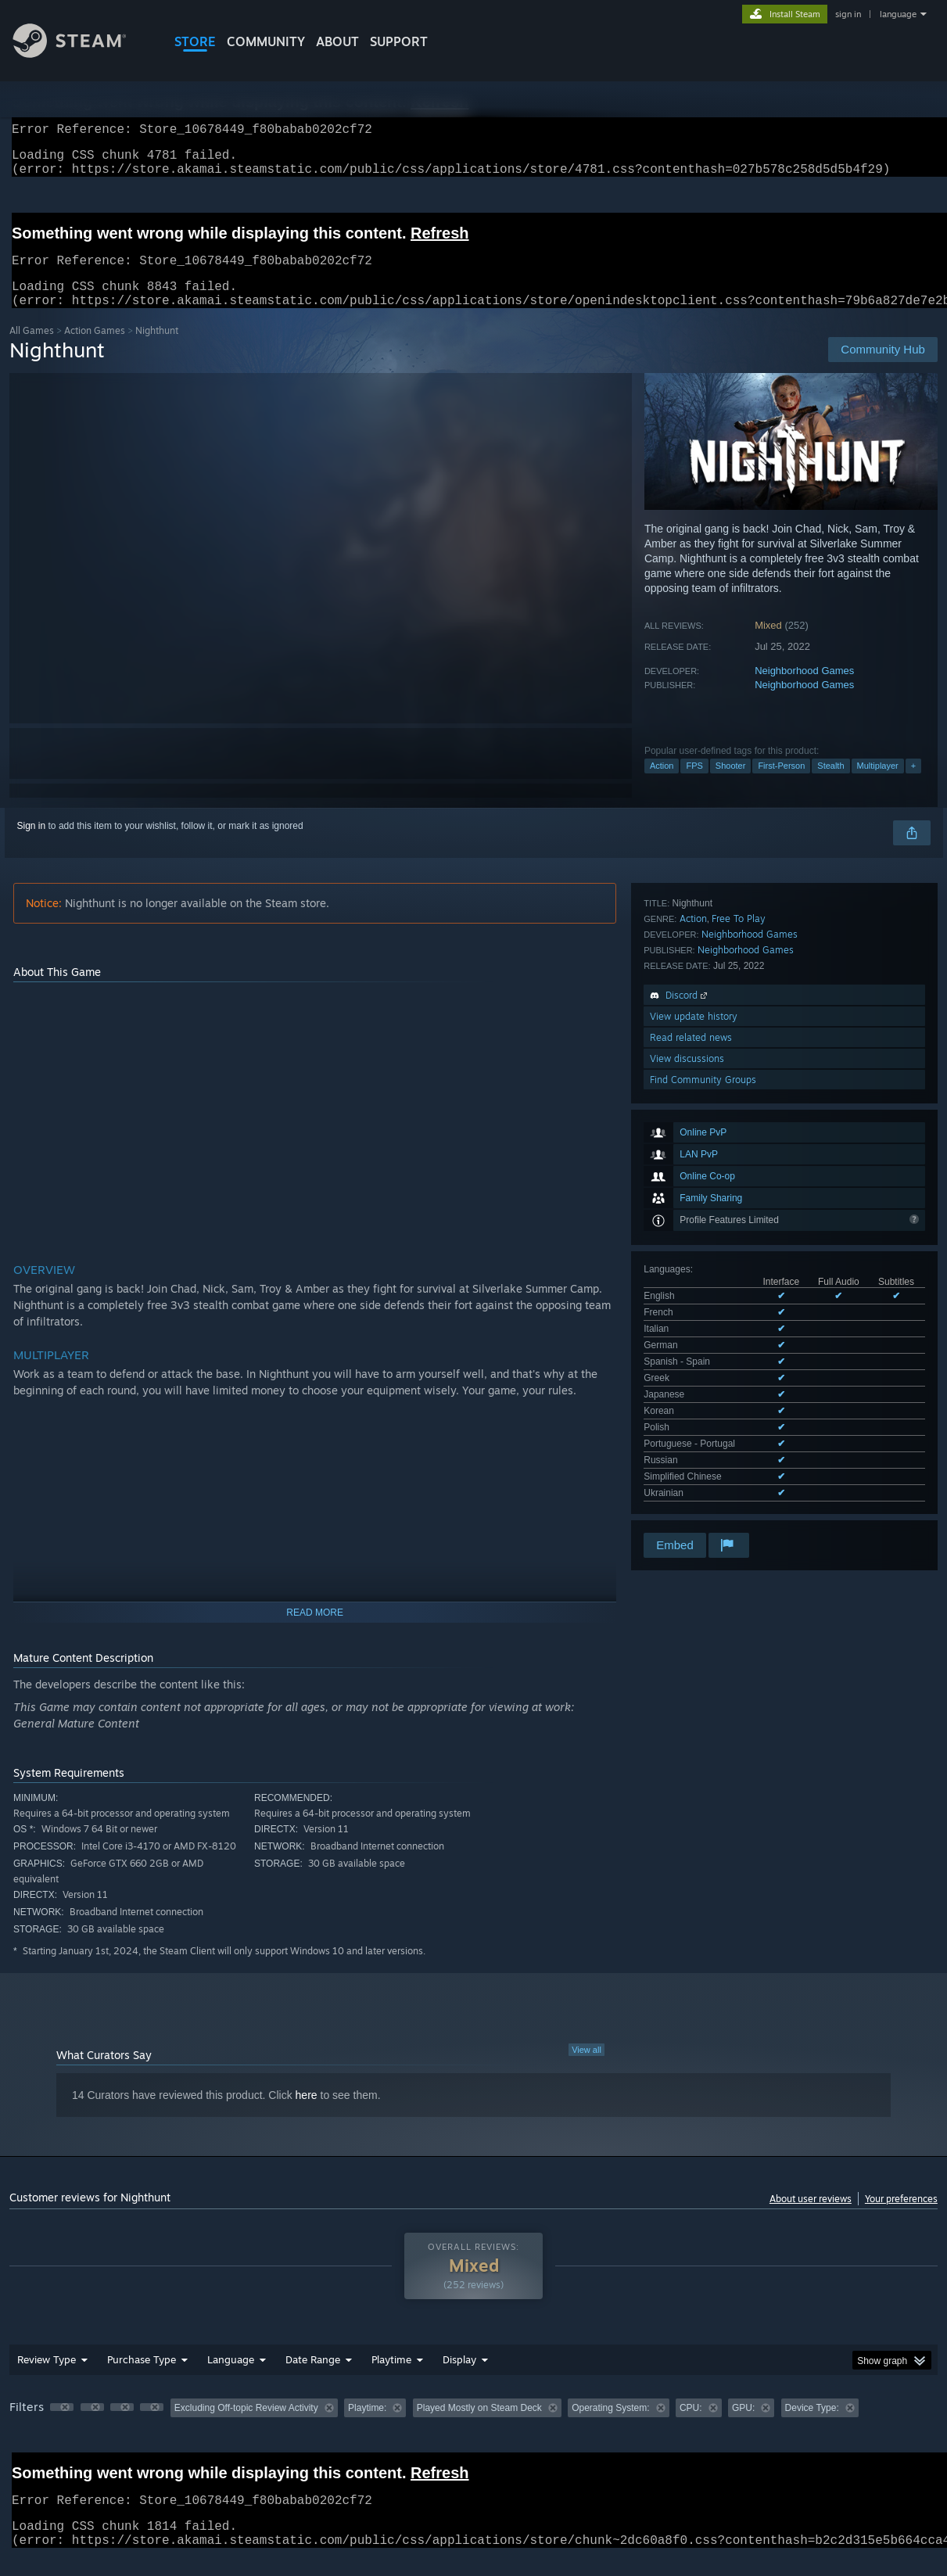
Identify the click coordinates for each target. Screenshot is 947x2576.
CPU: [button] (691, 2426)
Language (230, 2378)
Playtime (391, 2378)
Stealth (830, 784)
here (306, 2114)
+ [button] (913, 784)
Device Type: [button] (812, 2426)
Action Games (94, 349)
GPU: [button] (743, 2426)
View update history (693, 1329)
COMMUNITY (266, 41)
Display (459, 2378)
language (898, 14)
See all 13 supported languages (710, 1171)
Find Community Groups (703, 1392)
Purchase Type (141, 2378)
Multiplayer (878, 784)
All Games (31, 349)
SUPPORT (399, 41)
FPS (694, 784)
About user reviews (810, 2217)
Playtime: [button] (367, 2426)
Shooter (731, 784)
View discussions (687, 1371)
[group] (473, 2427)
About (337, 41)
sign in (848, 14)
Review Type (46, 2378)
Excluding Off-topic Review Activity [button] (246, 2426)
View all (586, 2068)
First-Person (781, 784)
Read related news (691, 1350)
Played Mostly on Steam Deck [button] (479, 2426)
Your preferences (901, 2217)
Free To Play (739, 1231)
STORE (195, 41)
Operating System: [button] (610, 2426)
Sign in (31, 844)
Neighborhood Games (804, 689)
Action (662, 784)
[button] (62, 2426)
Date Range (312, 2378)
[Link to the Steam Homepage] (81, 53)
